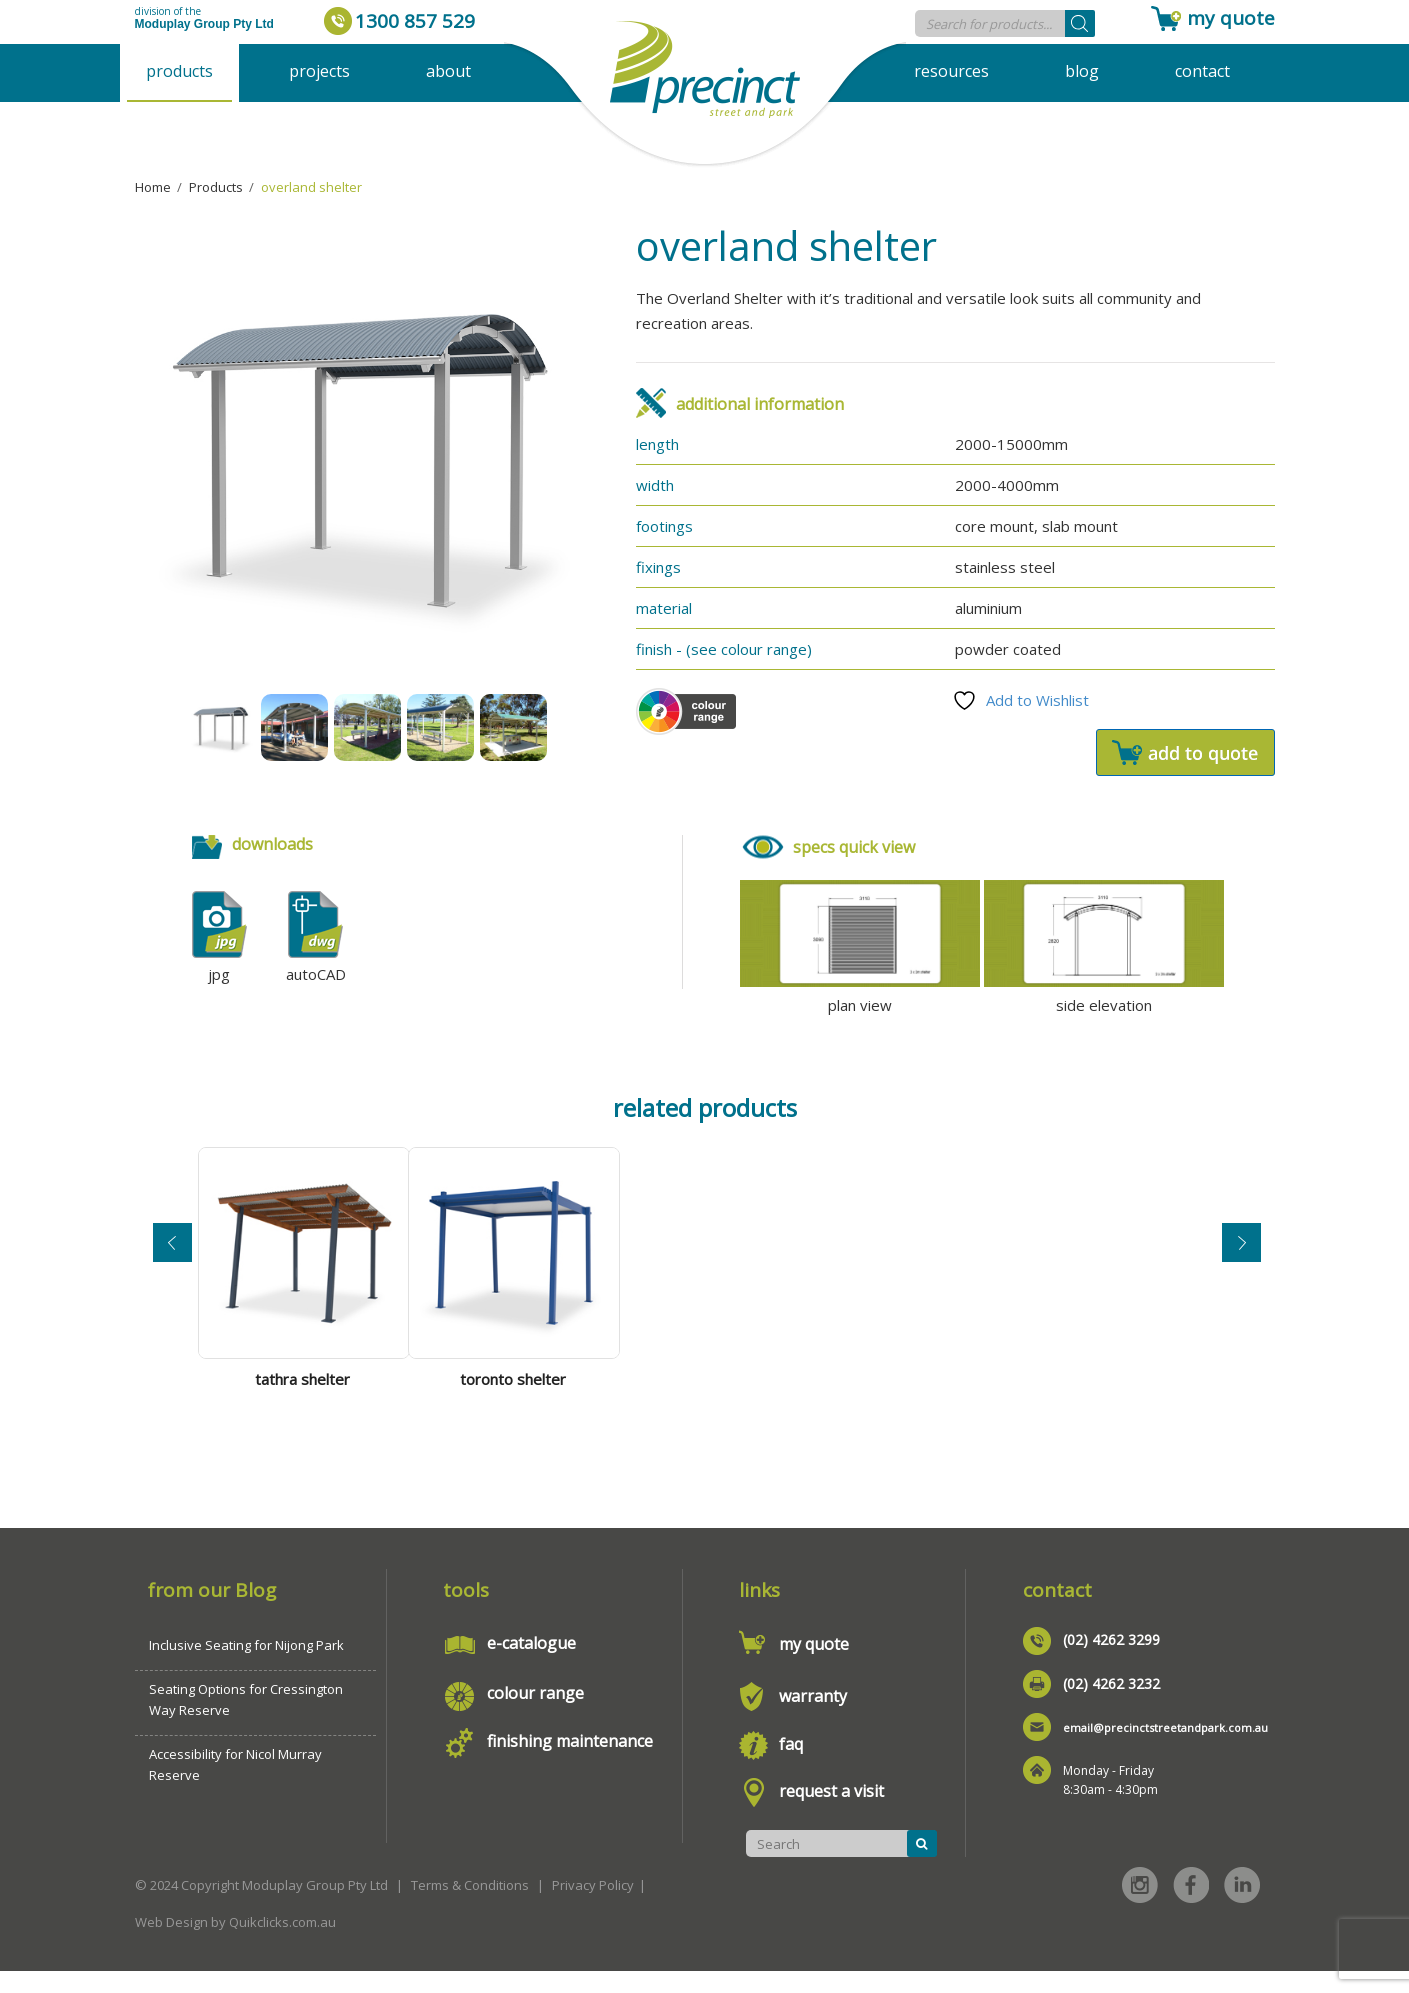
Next (1241, 1250)
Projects (319, 71)
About (448, 71)
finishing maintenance (570, 1763)
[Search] (1080, 23)
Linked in (1242, 1907)
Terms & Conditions (470, 1907)
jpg (219, 974)
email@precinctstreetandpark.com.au (1165, 1749)
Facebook (1191, 1907)
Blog (1082, 71)
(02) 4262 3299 (1111, 1661)
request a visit (831, 1813)
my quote (1231, 18)
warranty (813, 1718)
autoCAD (316, 974)
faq (791, 1766)
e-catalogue (531, 1665)
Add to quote (1185, 752)
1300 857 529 (415, 21)
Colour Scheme (686, 711)
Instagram (1140, 1907)
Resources (951, 71)
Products (179, 71)
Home (153, 187)
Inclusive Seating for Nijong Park (246, 1667)
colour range (535, 1715)
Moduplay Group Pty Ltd (204, 24)
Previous (172, 1250)
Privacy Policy (593, 1907)
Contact (1202, 71)
